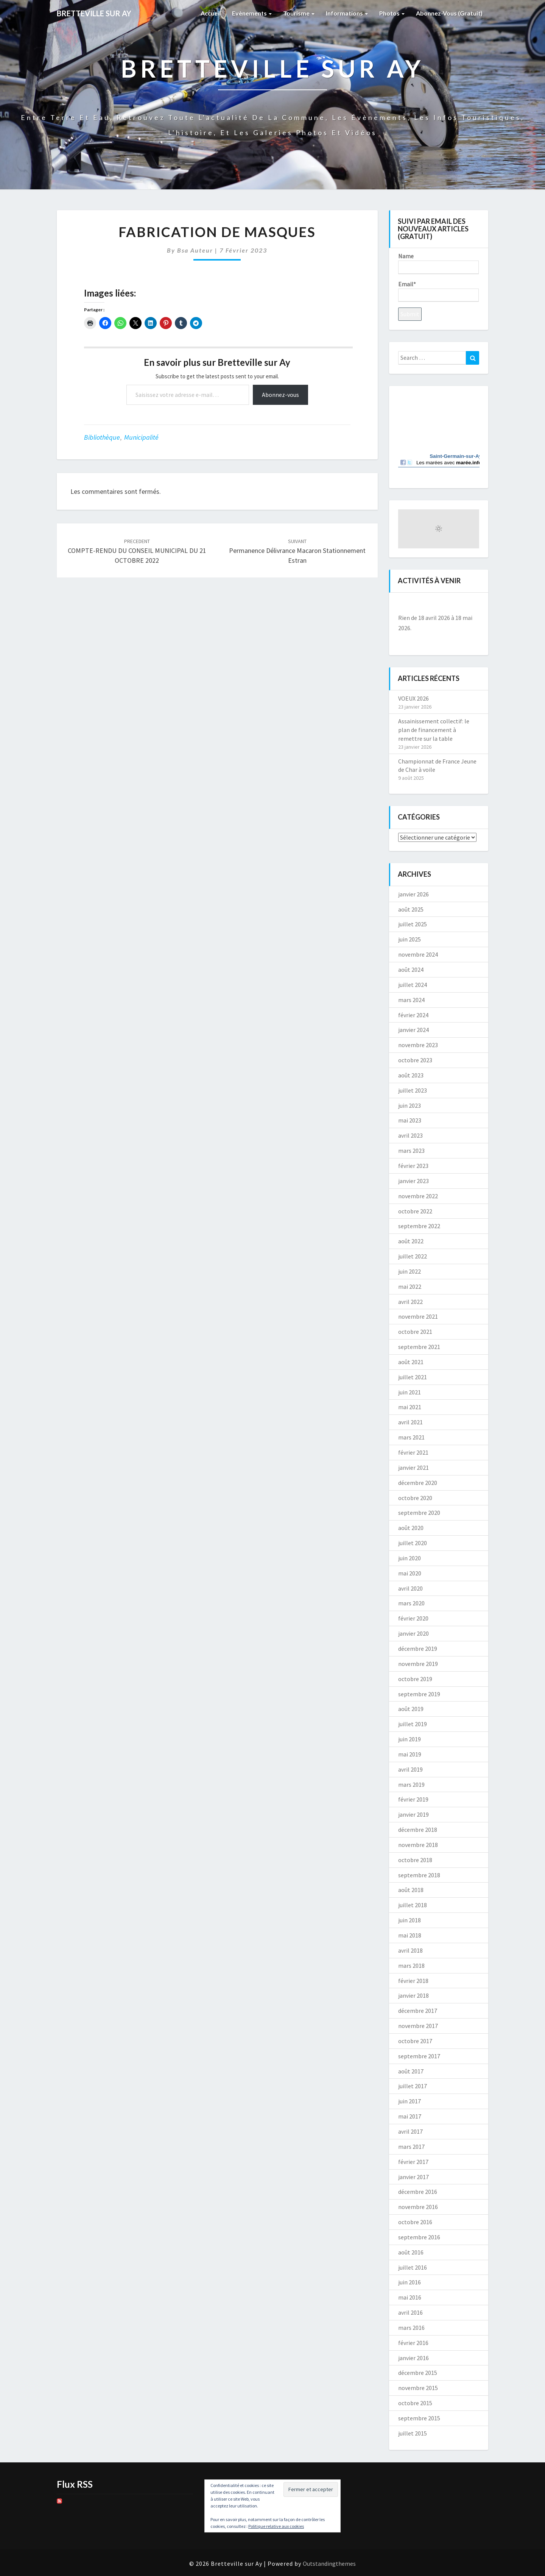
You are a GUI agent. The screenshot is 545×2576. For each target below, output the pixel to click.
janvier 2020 (413, 1633)
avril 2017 (410, 2131)
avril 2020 (410, 1588)
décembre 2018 (417, 1829)
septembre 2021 (419, 1346)
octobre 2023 (415, 1060)
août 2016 (411, 2252)
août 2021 (411, 1362)
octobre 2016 (415, 2222)
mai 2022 (409, 1286)
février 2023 (413, 1165)
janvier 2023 (413, 1181)
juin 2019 (409, 1739)
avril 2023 (410, 1135)
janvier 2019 (413, 1814)
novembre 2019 (418, 1663)
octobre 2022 (415, 1211)
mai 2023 (409, 1120)
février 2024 (413, 1015)
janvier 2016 (413, 2358)
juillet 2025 (412, 924)
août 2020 (411, 1528)
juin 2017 (409, 2101)
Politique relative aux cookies (276, 2526)
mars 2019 (411, 1784)
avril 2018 (410, 1950)
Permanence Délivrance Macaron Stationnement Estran (297, 551)
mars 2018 (411, 1965)
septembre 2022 (419, 1226)
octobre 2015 (415, 2403)
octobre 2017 (415, 2041)
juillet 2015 (412, 2433)
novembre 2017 (418, 2026)
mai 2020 (409, 1573)
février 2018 (413, 1980)
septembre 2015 (419, 2418)
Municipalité (141, 437)
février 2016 (413, 2343)
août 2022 (411, 1241)
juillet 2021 (412, 1377)
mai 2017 (409, 2116)
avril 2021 (410, 1422)
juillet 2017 (412, 2086)
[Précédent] (406, 604)
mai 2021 (409, 1407)
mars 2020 (411, 1603)
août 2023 (411, 1075)
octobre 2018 (415, 1860)
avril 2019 (410, 1769)
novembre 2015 (418, 2388)
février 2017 (413, 2161)
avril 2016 (410, 2312)
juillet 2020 (412, 1543)
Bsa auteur (195, 250)
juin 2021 (409, 1392)
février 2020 (413, 1618)
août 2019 (411, 1709)
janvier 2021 (413, 1467)
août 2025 (411, 909)
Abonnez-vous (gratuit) (449, 13)
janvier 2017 (413, 2177)
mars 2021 (411, 1437)
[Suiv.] (471, 604)
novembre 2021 (418, 1316)
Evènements (252, 13)
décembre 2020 (417, 1482)
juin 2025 (409, 939)
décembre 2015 (417, 2372)
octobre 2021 (415, 1331)
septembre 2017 (419, 2056)
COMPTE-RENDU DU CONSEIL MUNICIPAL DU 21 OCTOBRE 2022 (137, 551)
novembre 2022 (418, 1196)
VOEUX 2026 (413, 698)
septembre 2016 (419, 2237)
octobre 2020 (415, 1498)
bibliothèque (102, 437)
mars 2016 (411, 2327)
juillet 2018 (412, 1905)
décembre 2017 (417, 2010)
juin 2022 (409, 1271)
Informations (347, 13)
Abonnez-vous (280, 394)
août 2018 (411, 1890)
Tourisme (299, 13)
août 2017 (411, 2071)
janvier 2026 (413, 894)
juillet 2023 (412, 1090)
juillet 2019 (412, 1724)
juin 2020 (409, 1558)
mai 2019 (409, 1754)
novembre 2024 (418, 954)
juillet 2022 (412, 1256)
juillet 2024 (412, 984)
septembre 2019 (419, 1694)
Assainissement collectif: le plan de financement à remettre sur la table (433, 729)
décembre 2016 (417, 2191)
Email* (438, 291)
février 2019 (413, 1799)
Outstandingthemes (329, 2563)
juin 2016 (409, 2282)
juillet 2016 (412, 2267)
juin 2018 (409, 1920)
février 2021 (413, 1452)
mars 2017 (411, 2146)
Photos (392, 13)
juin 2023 (409, 1105)
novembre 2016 (418, 2207)
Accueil (211, 13)
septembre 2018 (419, 1875)
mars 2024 (411, 1000)
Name (438, 263)
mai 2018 (409, 1935)
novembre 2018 (418, 1844)
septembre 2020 (419, 1512)
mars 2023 (411, 1150)
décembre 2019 (417, 1648)
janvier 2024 (413, 1030)
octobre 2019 (415, 1679)
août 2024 (411, 969)
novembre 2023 (418, 1045)
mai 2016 (409, 2297)
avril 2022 (410, 1301)
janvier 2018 (413, 1995)
